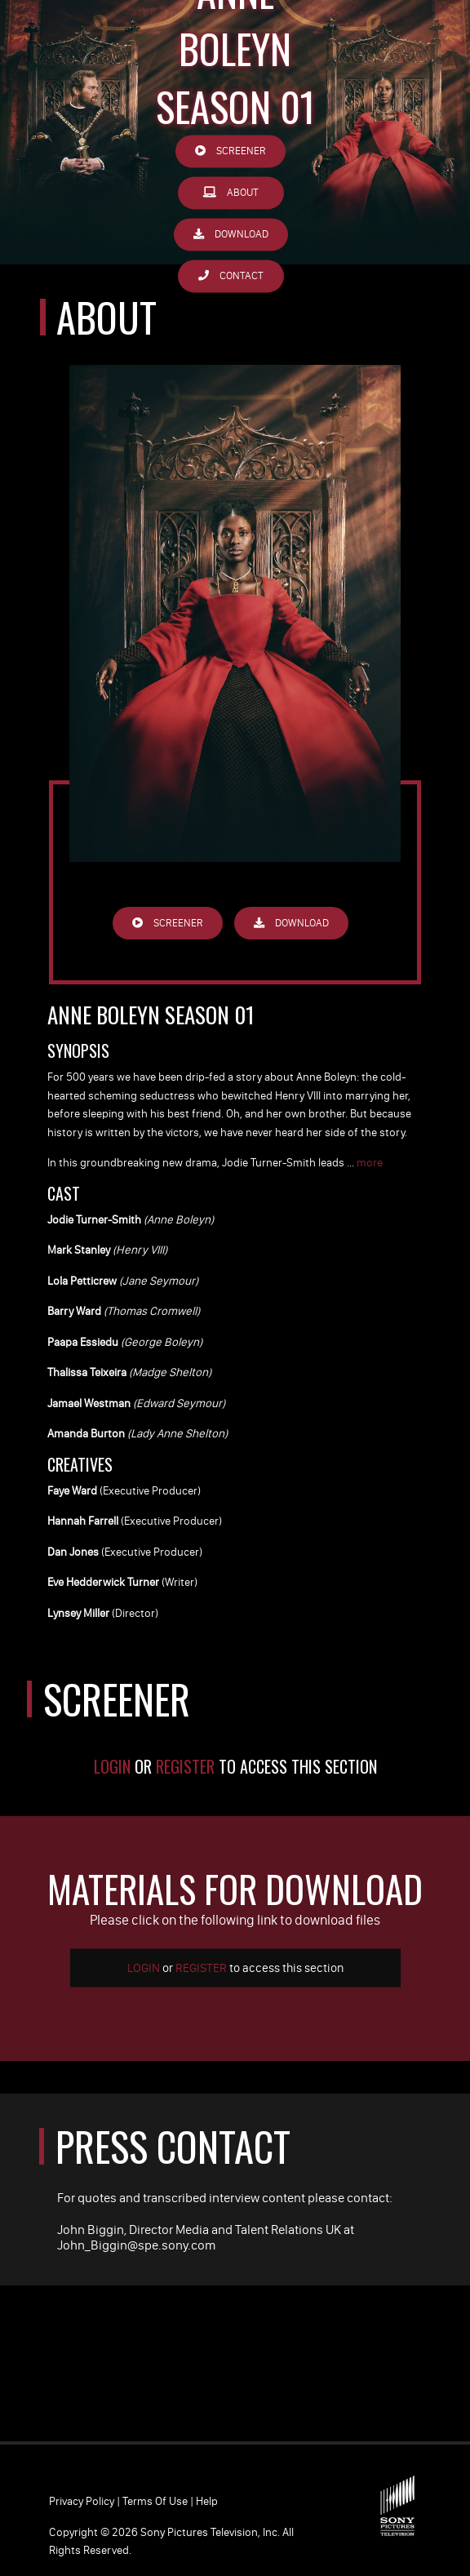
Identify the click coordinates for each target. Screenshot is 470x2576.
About (231, 193)
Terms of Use (155, 2501)
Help (207, 2501)
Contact (231, 276)
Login (112, 1766)
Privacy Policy (81, 2501)
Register (185, 1766)
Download (230, 235)
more (370, 1162)
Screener (230, 151)
